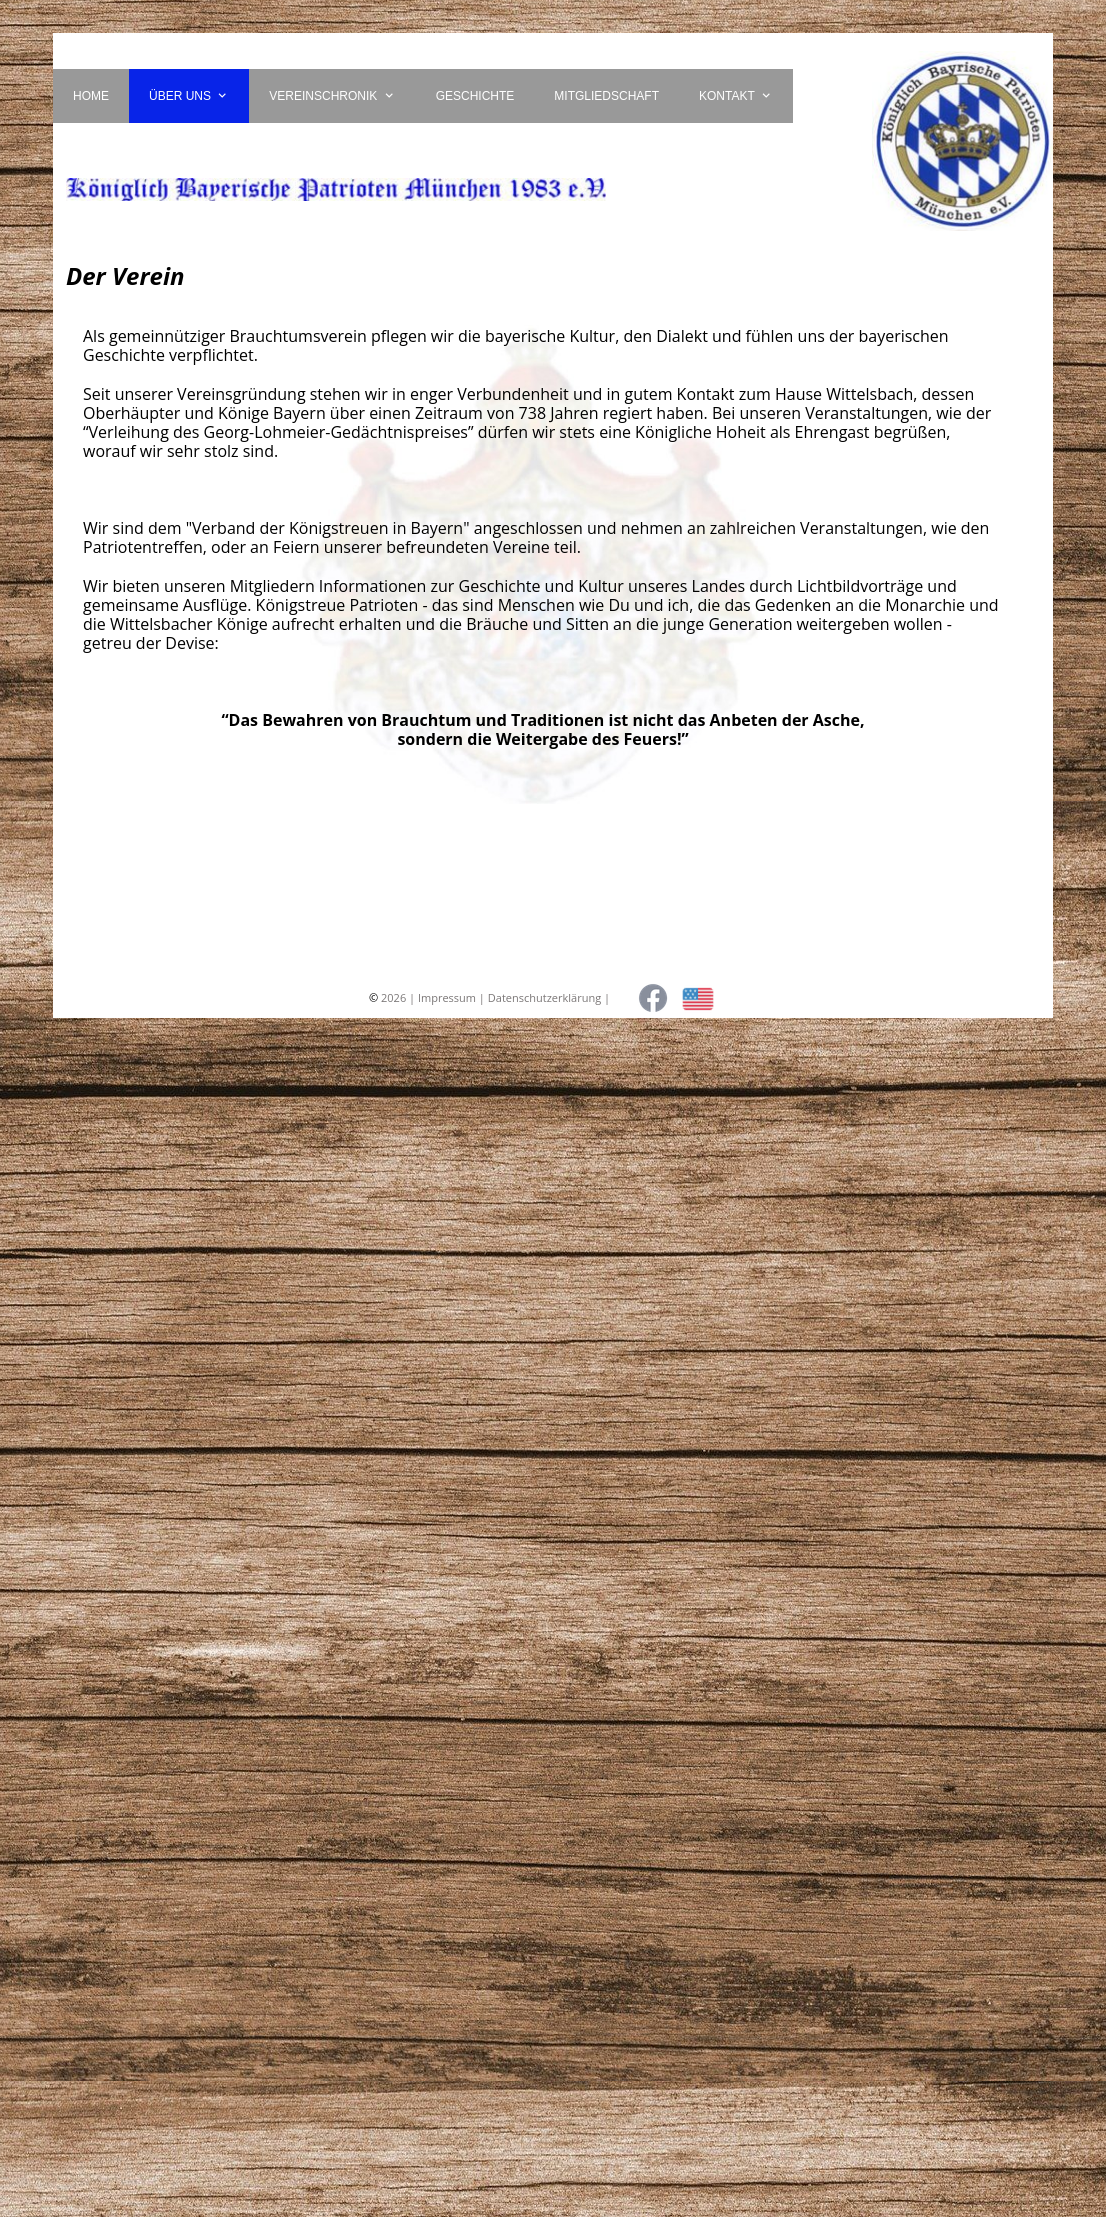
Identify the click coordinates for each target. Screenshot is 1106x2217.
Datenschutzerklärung (544, 997)
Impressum (447, 997)
